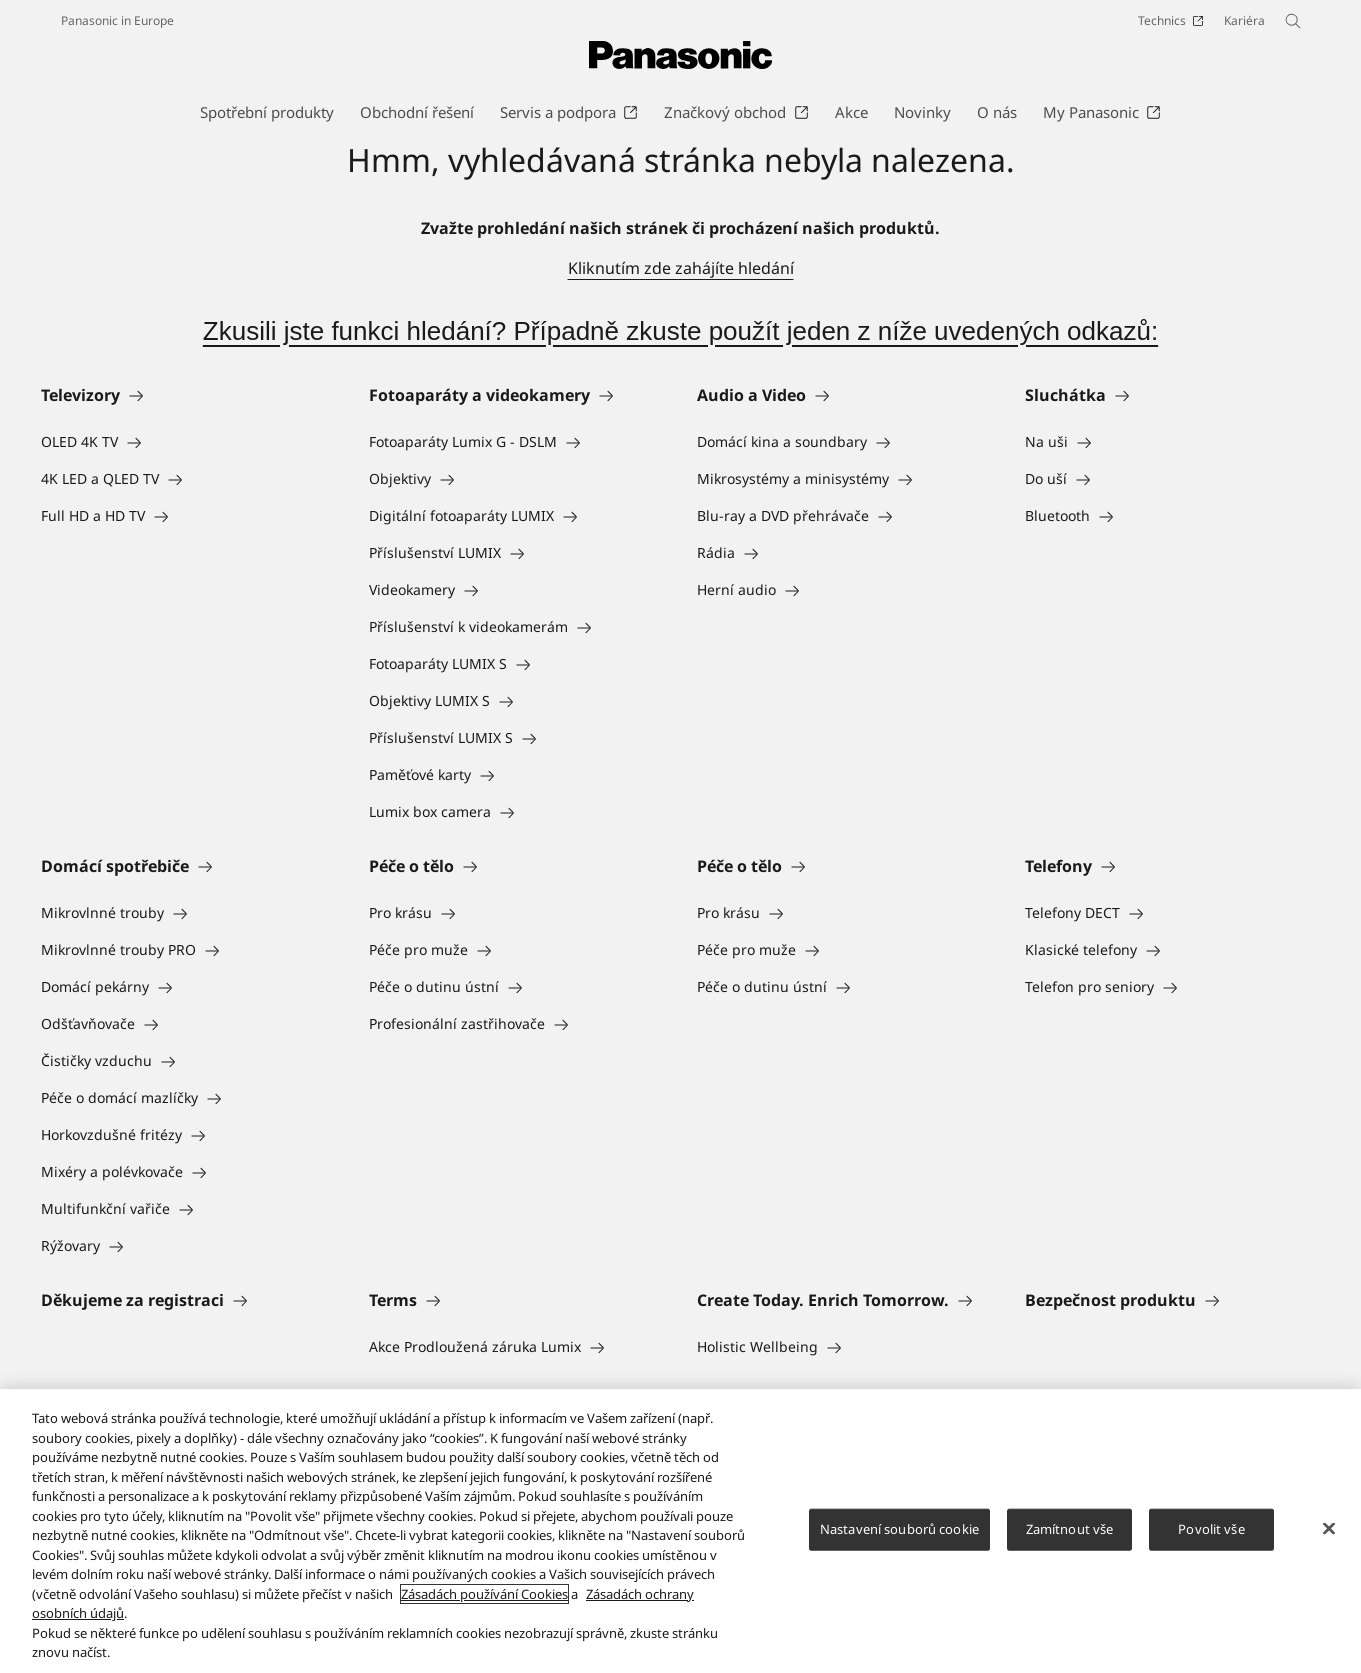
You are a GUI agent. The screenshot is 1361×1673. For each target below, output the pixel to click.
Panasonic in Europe (117, 20)
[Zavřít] (1329, 1529)
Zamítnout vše (1070, 1529)
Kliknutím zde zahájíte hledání (681, 268)
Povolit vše (1211, 1529)
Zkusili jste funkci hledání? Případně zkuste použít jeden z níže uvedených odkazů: (680, 331)
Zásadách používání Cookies (484, 1594)
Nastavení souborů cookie (899, 1529)
